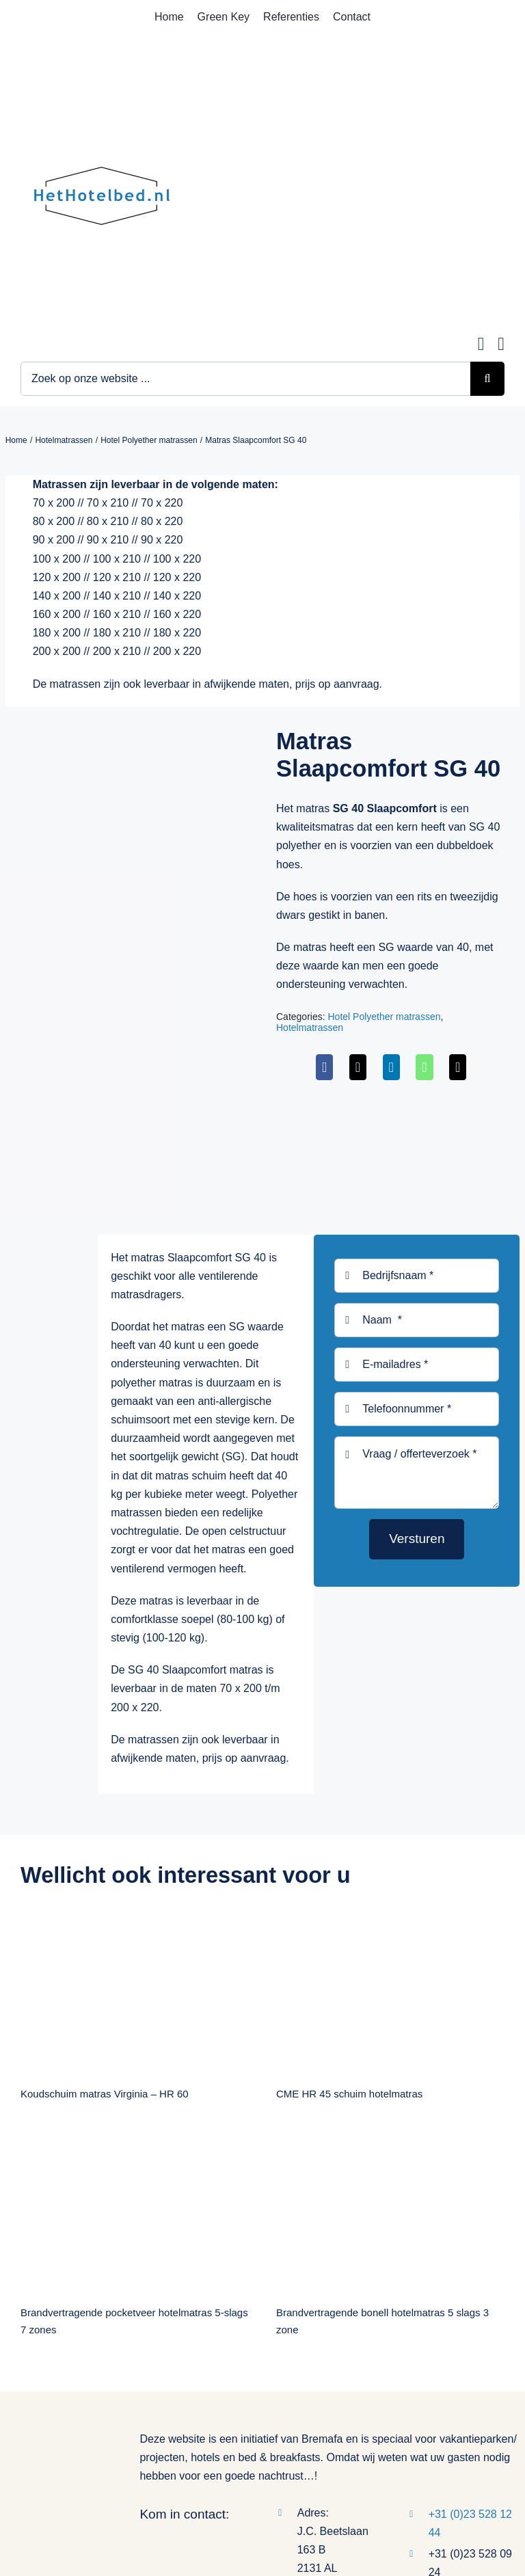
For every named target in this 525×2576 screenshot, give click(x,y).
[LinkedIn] (391, 1067)
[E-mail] (458, 1067)
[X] (358, 1067)
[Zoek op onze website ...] (245, 379)
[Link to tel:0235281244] (501, 344)
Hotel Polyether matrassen (383, 1016)
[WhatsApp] (424, 1067)
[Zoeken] (487, 379)
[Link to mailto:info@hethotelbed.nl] (481, 344)
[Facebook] (324, 1067)
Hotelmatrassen (309, 1027)
